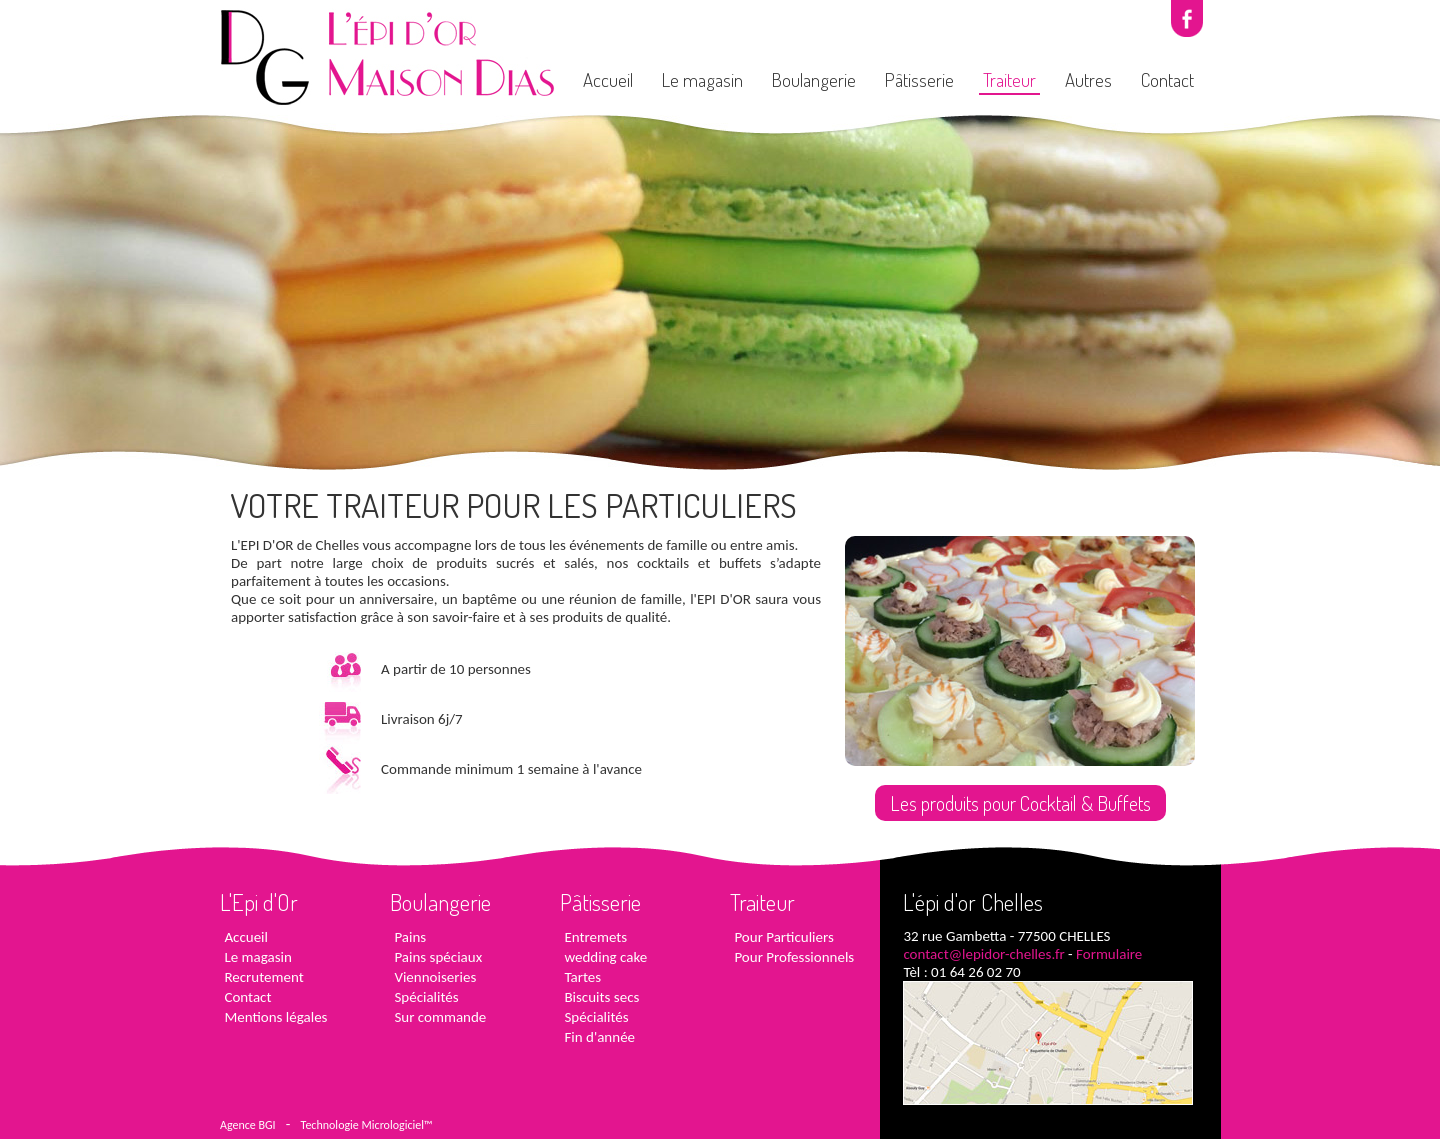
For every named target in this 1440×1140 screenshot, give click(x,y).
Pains (408, 937)
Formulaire (1109, 954)
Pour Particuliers (782, 937)
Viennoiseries (433, 977)
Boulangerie (814, 79)
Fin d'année (597, 1037)
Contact (1167, 79)
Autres (1088, 79)
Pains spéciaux (436, 957)
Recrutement (262, 977)
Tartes (580, 977)
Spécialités (424, 997)
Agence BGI (248, 1125)
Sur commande (438, 1017)
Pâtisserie (919, 79)
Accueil (608, 79)
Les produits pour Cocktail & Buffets (1020, 803)
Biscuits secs (599, 997)
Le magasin (702, 79)
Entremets (593, 937)
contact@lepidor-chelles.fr (983, 954)
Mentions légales (273, 1017)
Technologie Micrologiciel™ (367, 1125)
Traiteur (1009, 79)
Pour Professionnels (792, 957)
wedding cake (603, 957)
